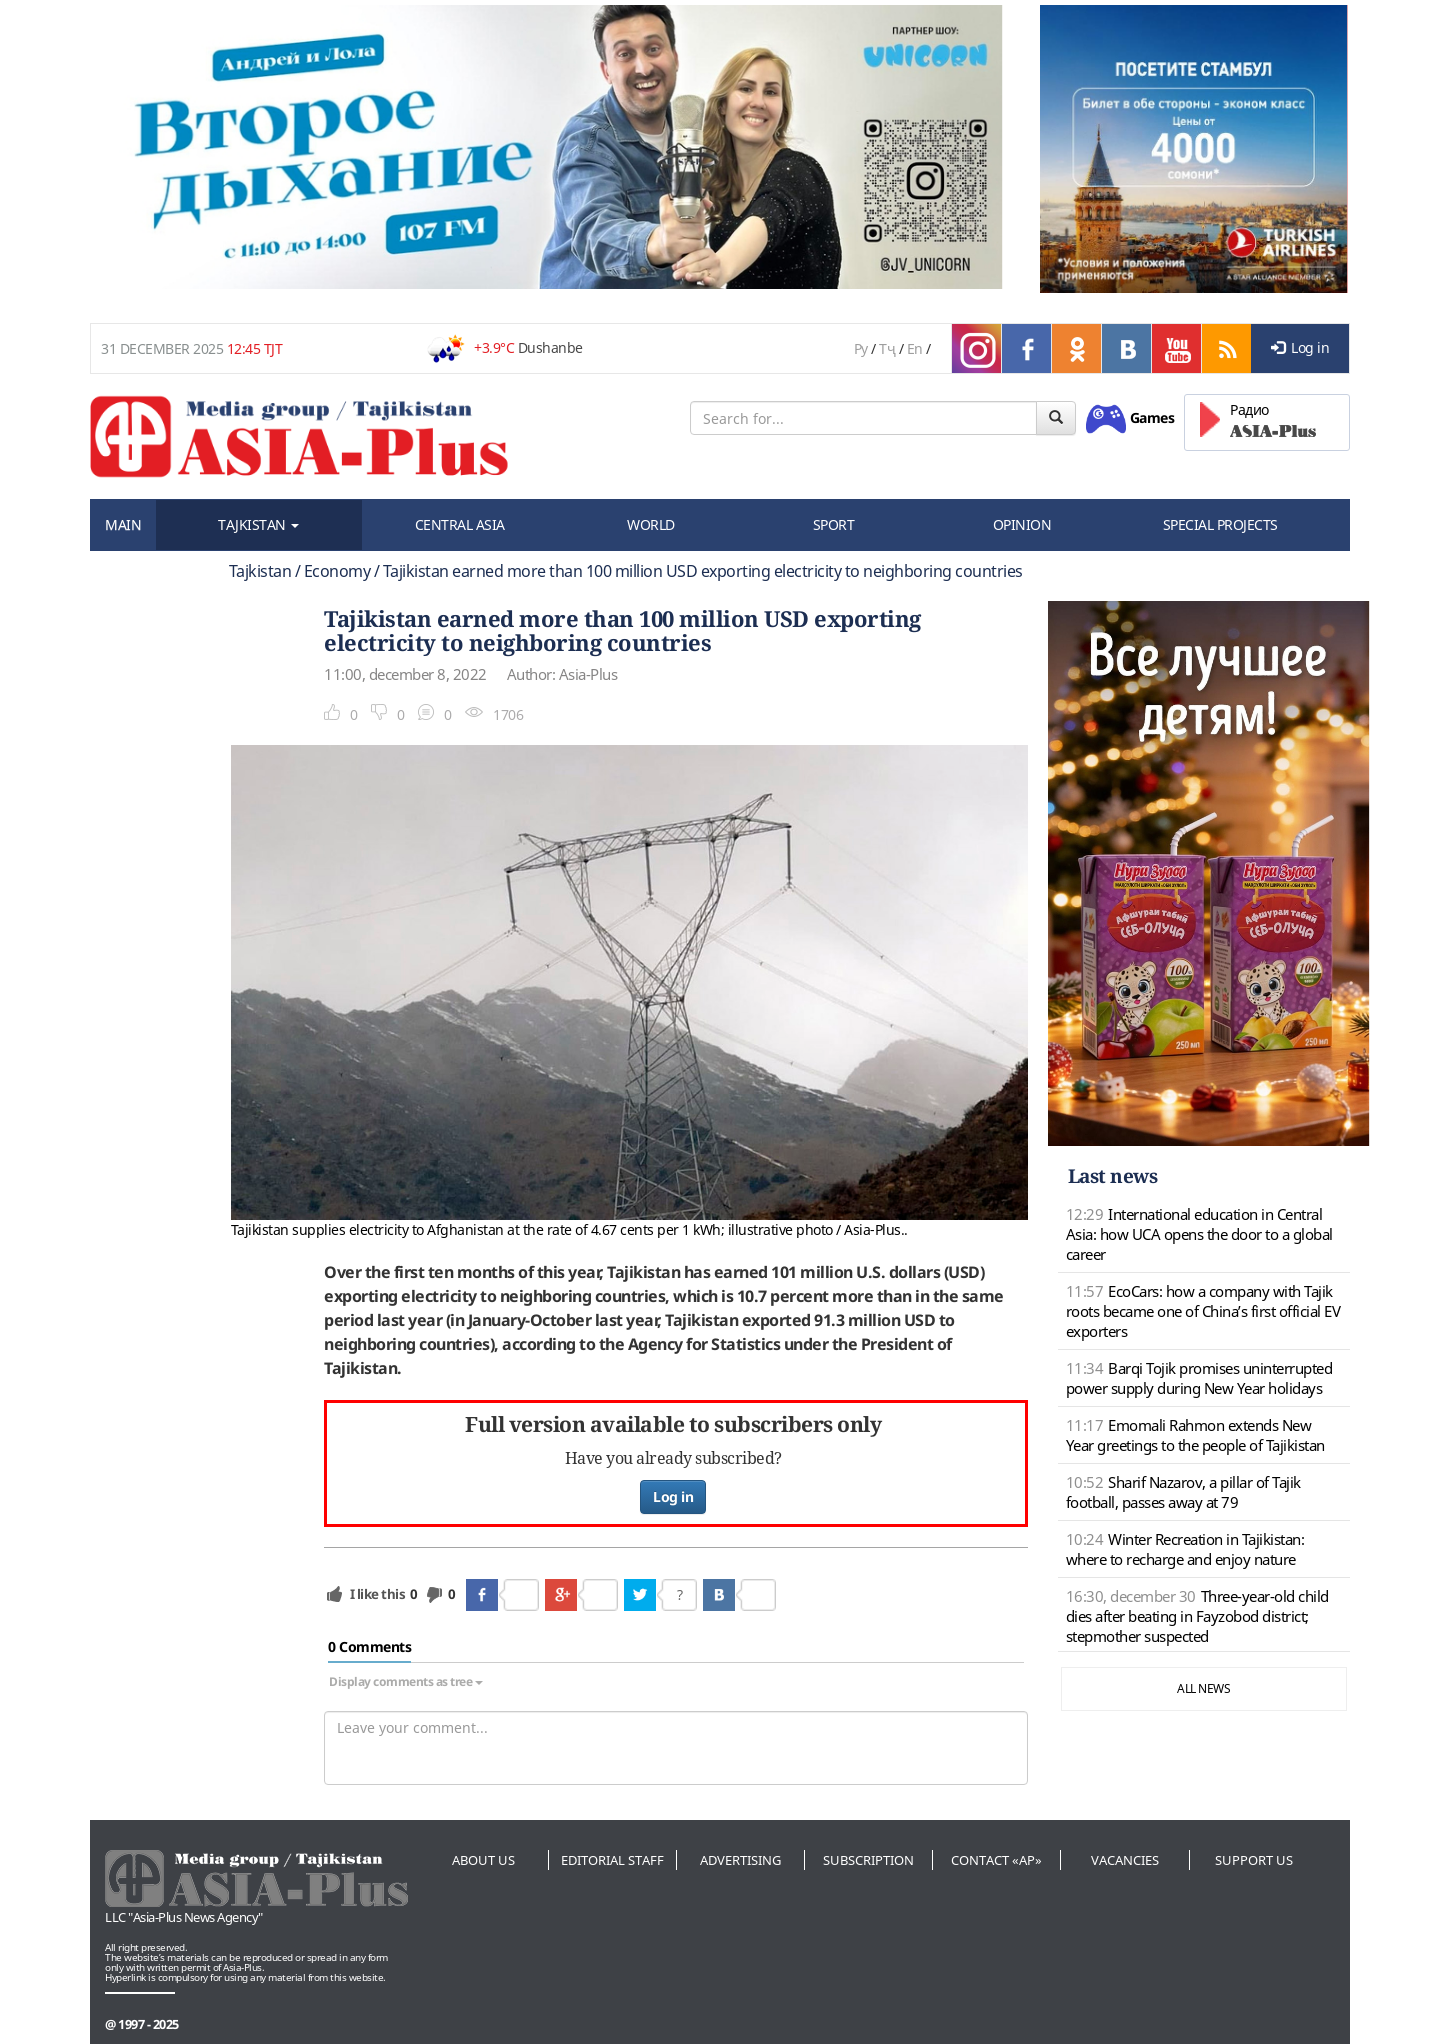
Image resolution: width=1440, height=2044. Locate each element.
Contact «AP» (996, 1860)
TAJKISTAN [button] (258, 524)
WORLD (651, 524)
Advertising (740, 1860)
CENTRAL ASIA (460, 524)
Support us (1254, 1860)
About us (483, 1860)
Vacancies (1125, 1860)
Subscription (868, 1860)
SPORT (834, 524)
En (915, 348)
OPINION (1022, 524)
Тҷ (887, 348)
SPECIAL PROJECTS (1220, 524)
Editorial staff (612, 1860)
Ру (861, 348)
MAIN (123, 524)
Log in (1300, 347)
